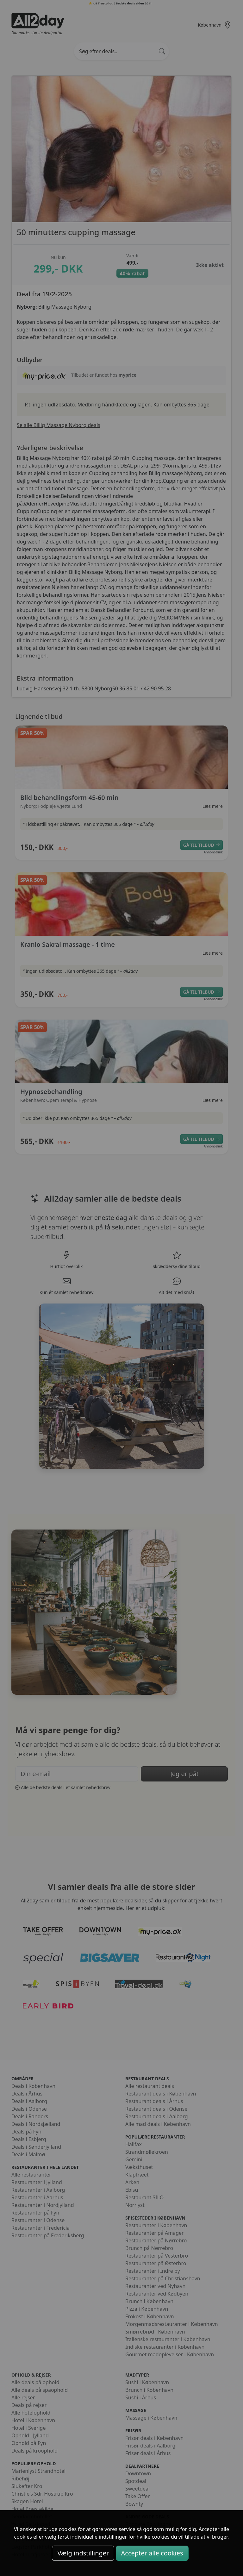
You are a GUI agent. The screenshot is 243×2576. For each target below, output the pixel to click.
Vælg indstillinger (83, 2553)
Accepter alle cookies (152, 2553)
